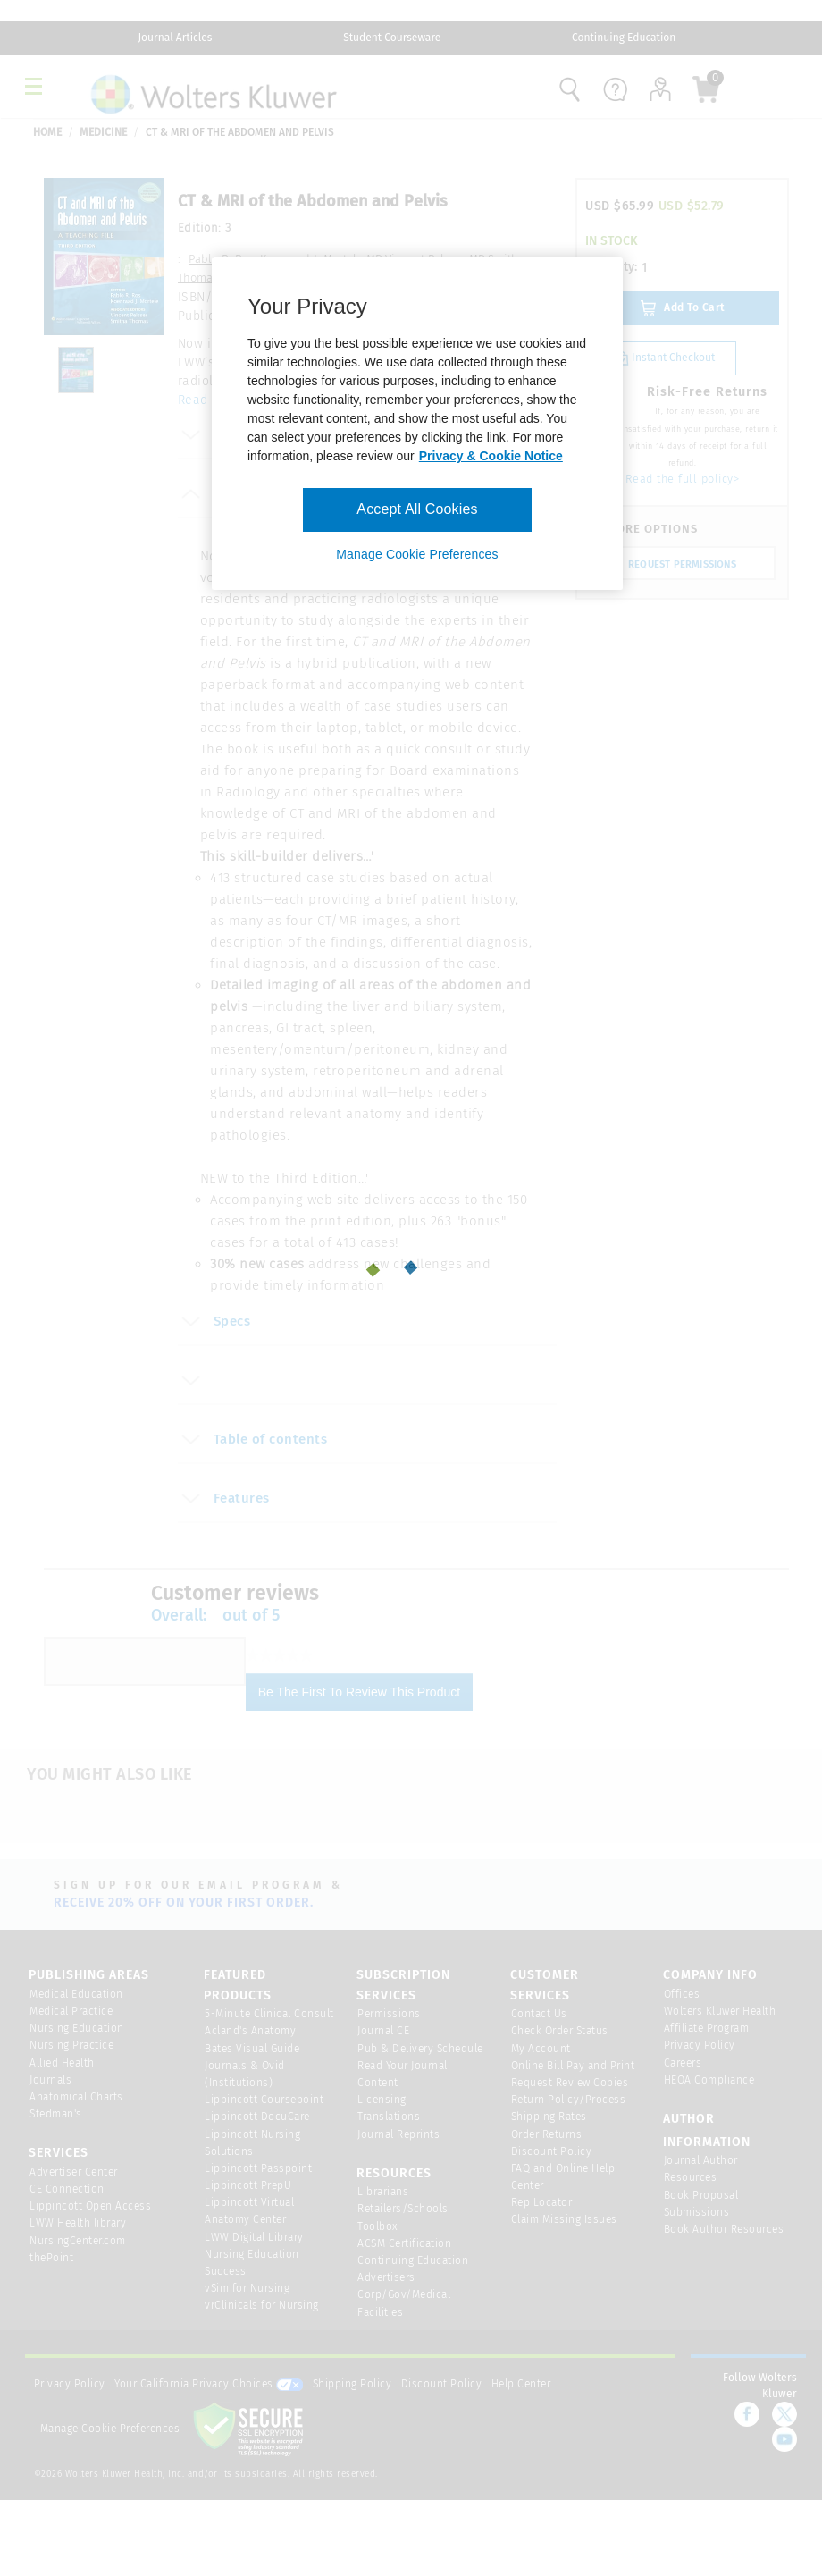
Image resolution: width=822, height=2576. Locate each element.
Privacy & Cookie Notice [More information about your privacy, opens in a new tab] (491, 456)
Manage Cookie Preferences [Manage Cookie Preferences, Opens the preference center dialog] (417, 554)
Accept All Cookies (416, 509)
